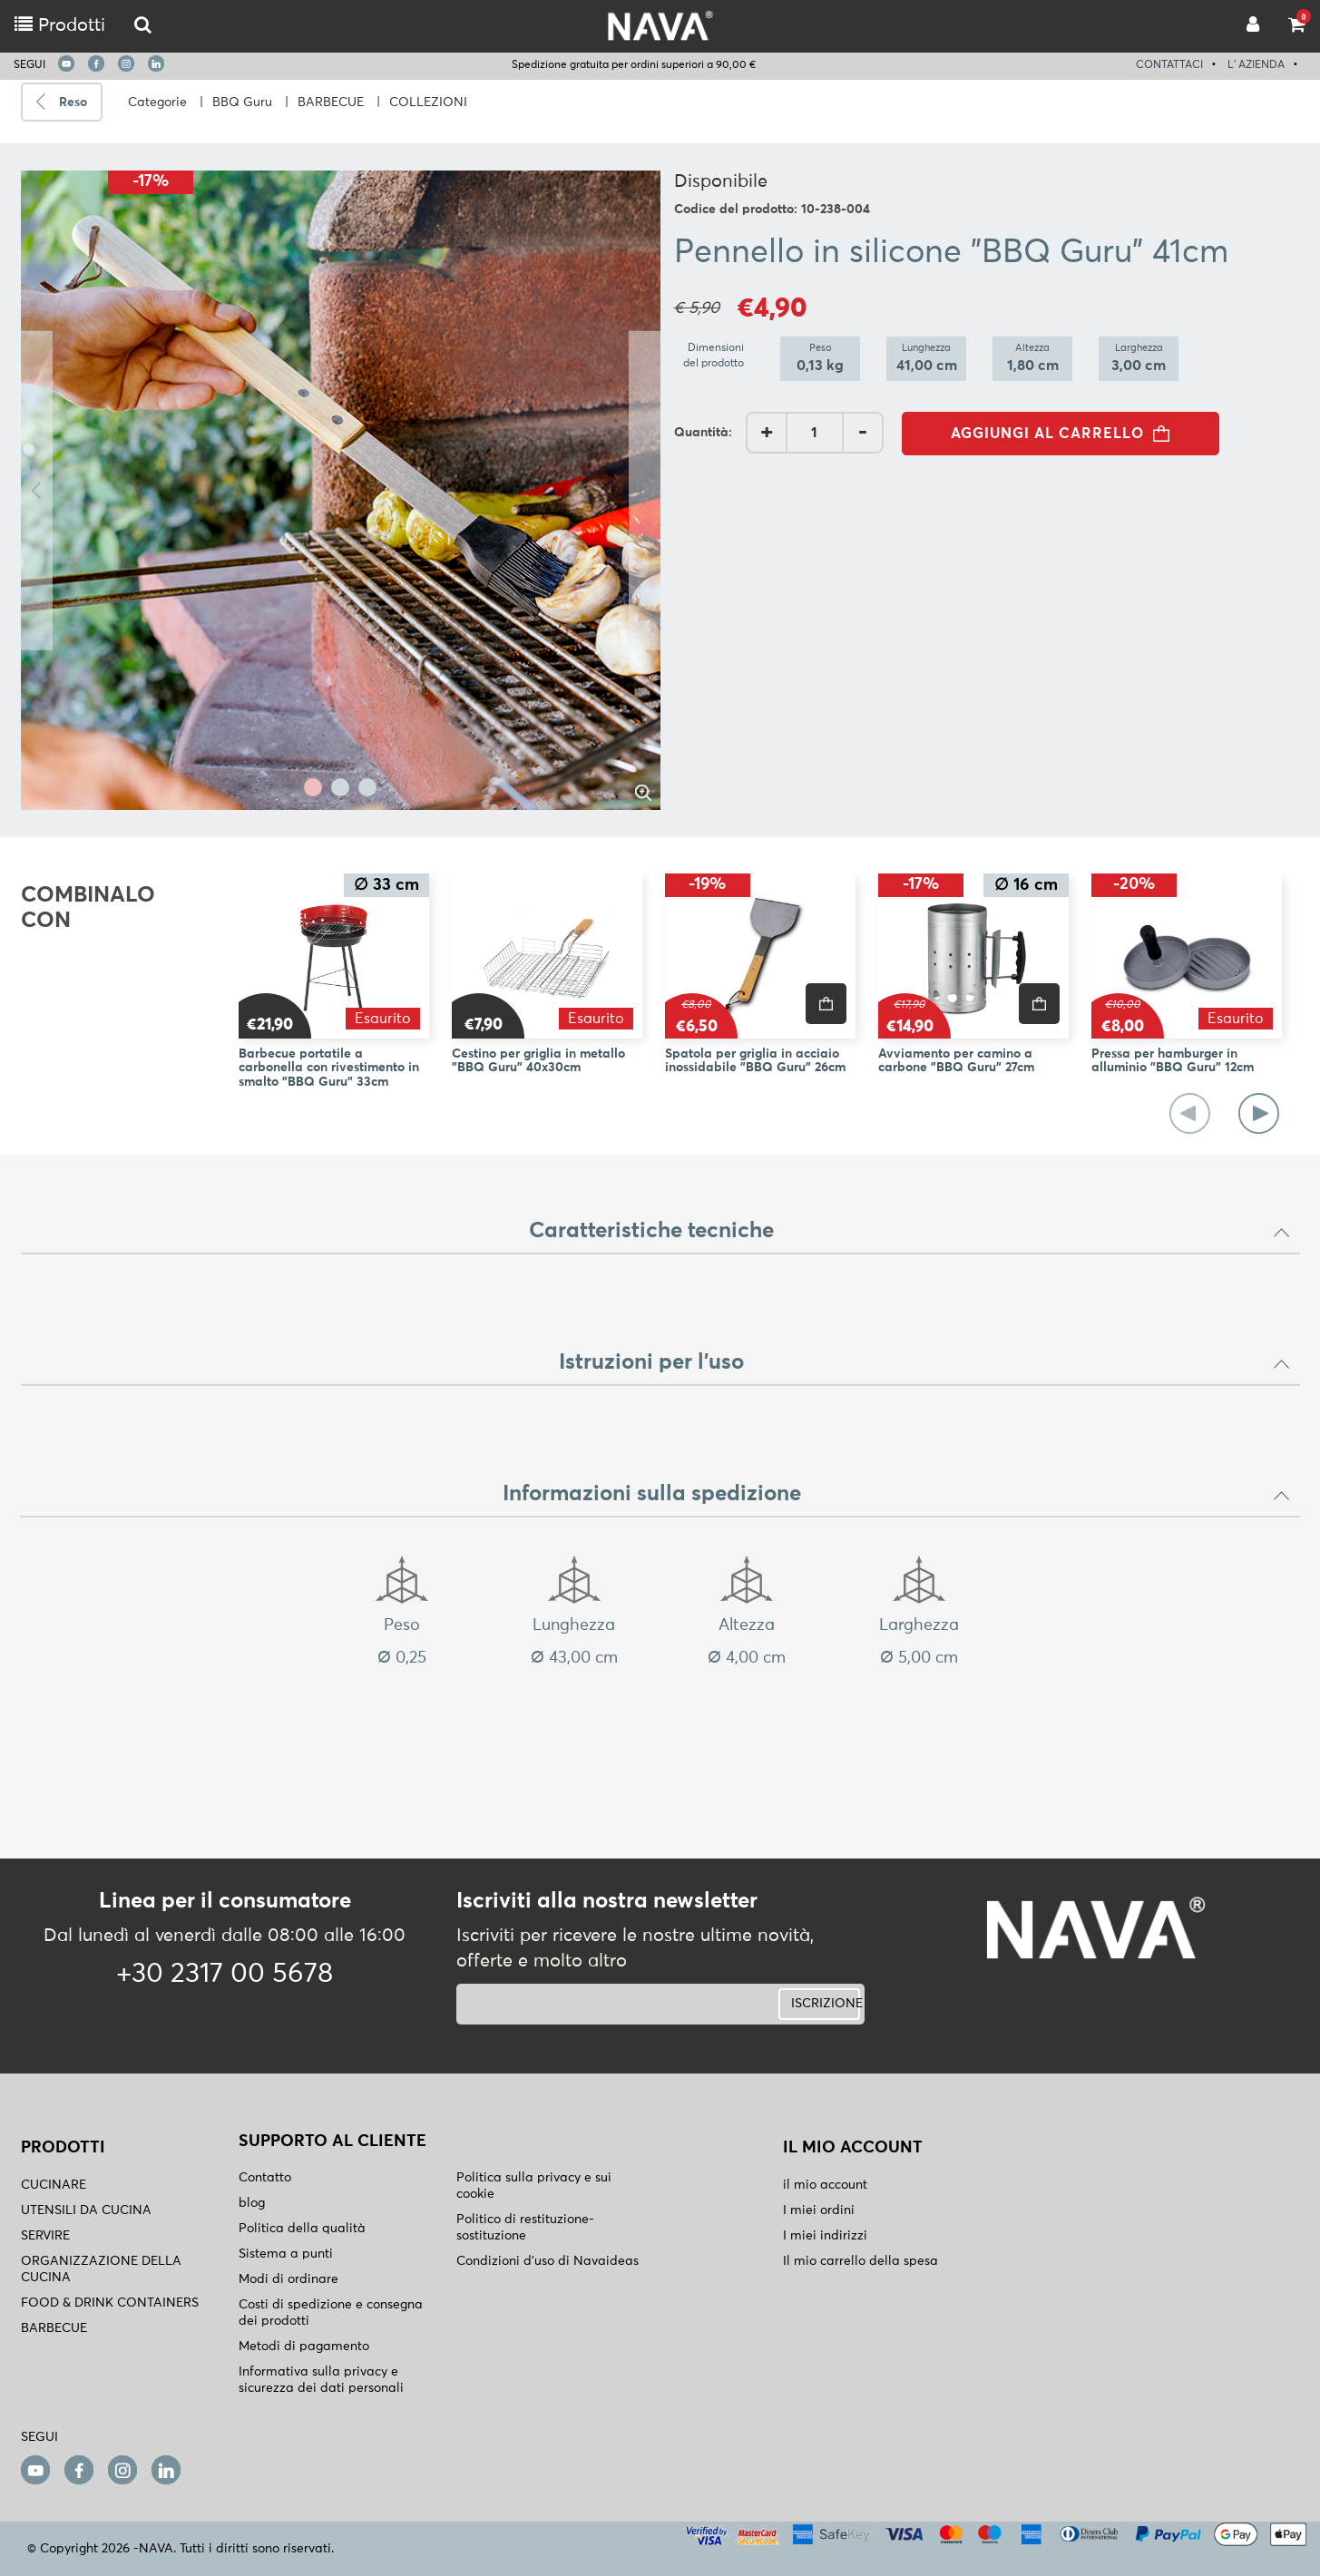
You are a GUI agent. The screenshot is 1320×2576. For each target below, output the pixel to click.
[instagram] (126, 63)
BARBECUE (331, 102)
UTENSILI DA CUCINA (86, 2210)
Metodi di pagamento (304, 2346)
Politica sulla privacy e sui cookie (533, 2185)
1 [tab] (313, 787)
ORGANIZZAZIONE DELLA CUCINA (101, 2269)
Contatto (265, 2177)
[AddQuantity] (815, 433)
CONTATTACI (1169, 65)
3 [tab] (367, 787)
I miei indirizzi (825, 2236)
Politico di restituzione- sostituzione (525, 2227)
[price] (826, 1003)
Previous (37, 490)
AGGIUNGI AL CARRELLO (1065, 433)
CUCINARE (53, 2185)
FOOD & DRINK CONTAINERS (110, 2303)
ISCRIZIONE (825, 2003)
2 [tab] (340, 787)
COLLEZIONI (428, 102)
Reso (73, 102)
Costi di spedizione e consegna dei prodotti (331, 2312)
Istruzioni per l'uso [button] (925, 1362)
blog (252, 2203)
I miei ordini (819, 2210)
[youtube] (66, 63)
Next (644, 490)
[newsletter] (590, 2004)
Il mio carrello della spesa (860, 2261)
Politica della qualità (302, 2228)
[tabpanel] (340, 490)
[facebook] (96, 63)
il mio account (825, 2185)
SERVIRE (45, 2236)
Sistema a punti (286, 2254)
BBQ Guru (242, 102)
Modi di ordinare (288, 2279)
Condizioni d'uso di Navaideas (547, 2261)
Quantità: (703, 432)
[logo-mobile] (143, 26)
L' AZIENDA (1256, 65)
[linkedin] (156, 63)
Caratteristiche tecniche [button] (910, 1231)
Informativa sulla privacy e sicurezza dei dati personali (321, 2380)
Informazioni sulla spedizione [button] (897, 1494)
